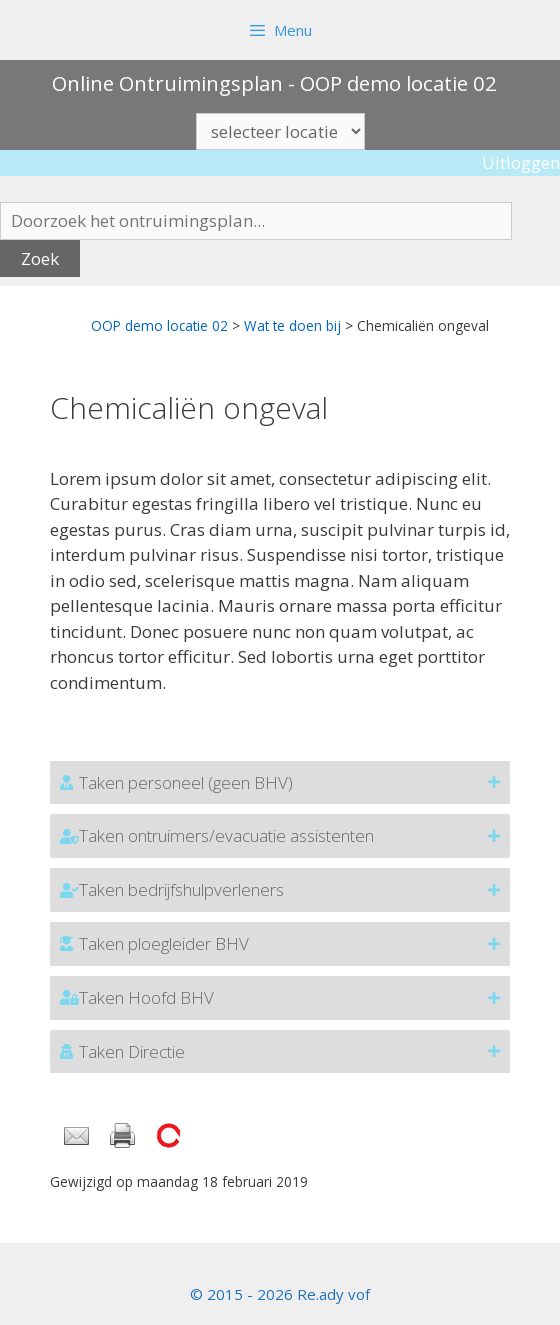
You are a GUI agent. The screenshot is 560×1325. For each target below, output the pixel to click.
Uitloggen (521, 162)
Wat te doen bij (292, 325)
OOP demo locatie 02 (159, 325)
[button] (280, 783)
